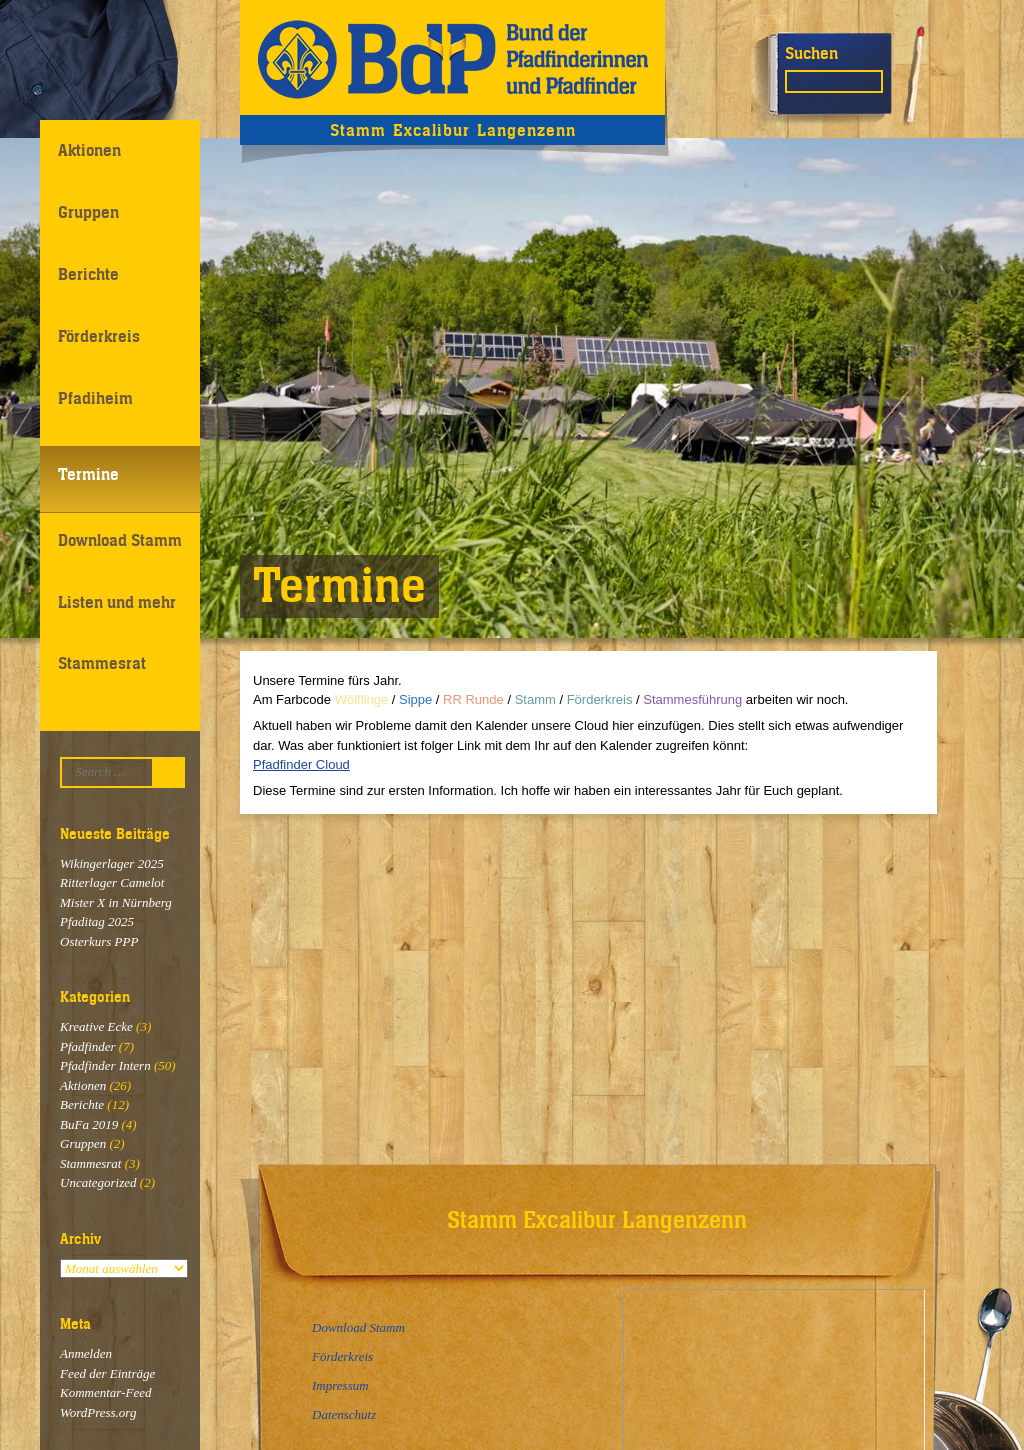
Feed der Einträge (107, 1373)
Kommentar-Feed (105, 1392)
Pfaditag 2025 (97, 921)
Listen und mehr (117, 602)
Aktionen (89, 150)
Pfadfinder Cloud (301, 764)
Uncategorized (98, 1182)
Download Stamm (120, 540)
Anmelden (86, 1353)
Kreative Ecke (96, 1026)
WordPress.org (98, 1412)
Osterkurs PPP (99, 941)
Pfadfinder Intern (105, 1065)
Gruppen (88, 212)
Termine (88, 474)
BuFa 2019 (89, 1124)
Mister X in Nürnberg (116, 902)
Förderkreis (99, 336)
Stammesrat (102, 663)
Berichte (88, 274)
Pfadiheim (95, 398)
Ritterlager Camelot (112, 882)
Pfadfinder (88, 1046)
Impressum (340, 1385)
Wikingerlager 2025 (112, 863)
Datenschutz (344, 1414)
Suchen (811, 53)
